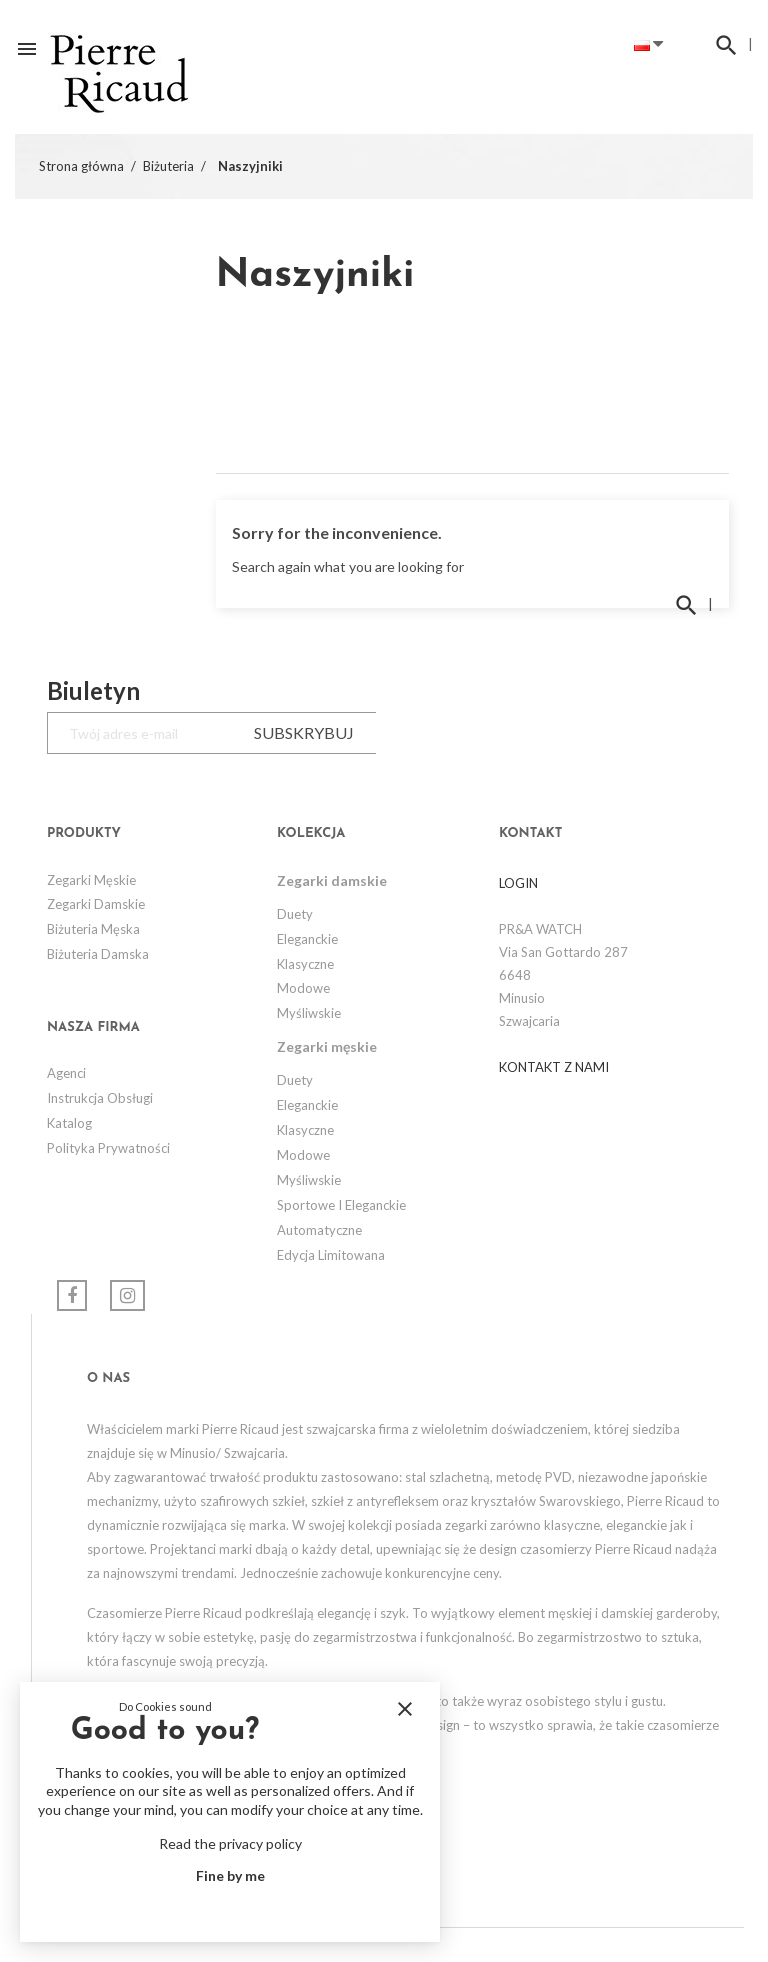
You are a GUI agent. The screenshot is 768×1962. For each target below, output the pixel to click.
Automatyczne (319, 1230)
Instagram (127, 1295)
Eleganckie (307, 939)
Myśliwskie (309, 1013)
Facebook (72, 1295)
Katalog (69, 1123)
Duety (295, 914)
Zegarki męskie (91, 880)
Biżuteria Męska (93, 929)
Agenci (66, 1073)
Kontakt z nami (554, 1067)
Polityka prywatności (108, 1148)
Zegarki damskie (96, 904)
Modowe (303, 988)
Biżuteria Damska (98, 954)
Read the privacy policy (230, 1843)
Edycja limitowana (331, 1255)
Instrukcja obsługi (100, 1098)
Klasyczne (305, 964)
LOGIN (518, 883)
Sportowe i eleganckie (341, 1205)
